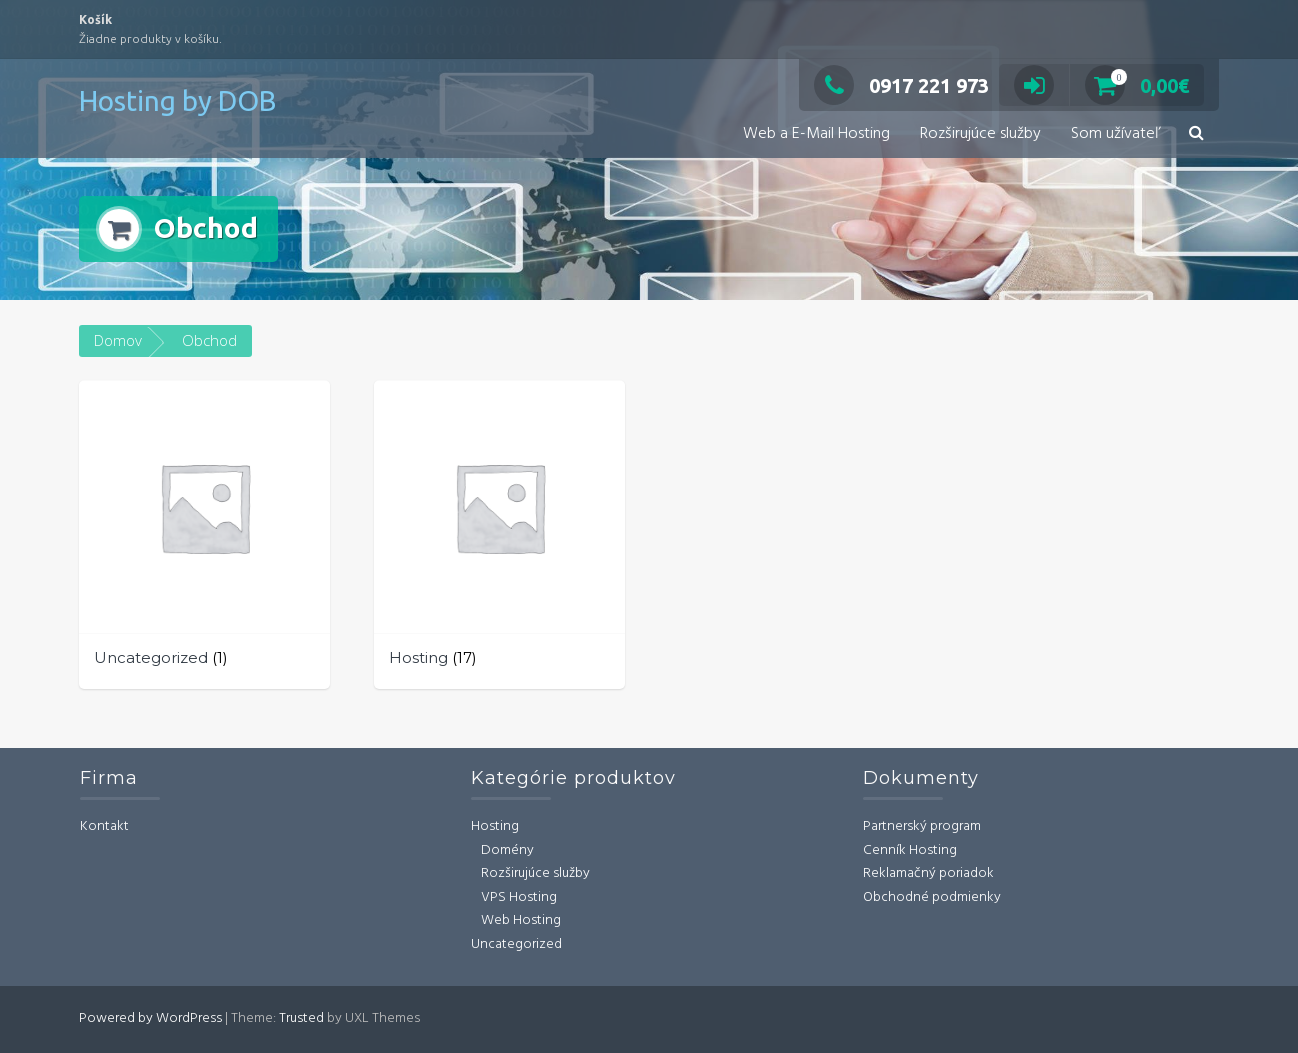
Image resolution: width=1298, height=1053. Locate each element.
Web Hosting (521, 920)
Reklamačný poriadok (928, 873)
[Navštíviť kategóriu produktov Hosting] (499, 534)
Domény (507, 850)
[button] (1196, 134)
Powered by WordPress (150, 1018)
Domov (118, 340)
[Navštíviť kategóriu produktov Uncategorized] (204, 534)
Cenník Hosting (910, 850)
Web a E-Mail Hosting (816, 134)
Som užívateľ (1115, 134)
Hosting (495, 826)
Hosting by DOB (177, 100)
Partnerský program (922, 826)
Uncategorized (516, 944)
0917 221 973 (901, 85)
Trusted (301, 1018)
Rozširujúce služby (980, 134)
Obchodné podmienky (932, 897)
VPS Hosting (519, 897)
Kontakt (104, 826)
